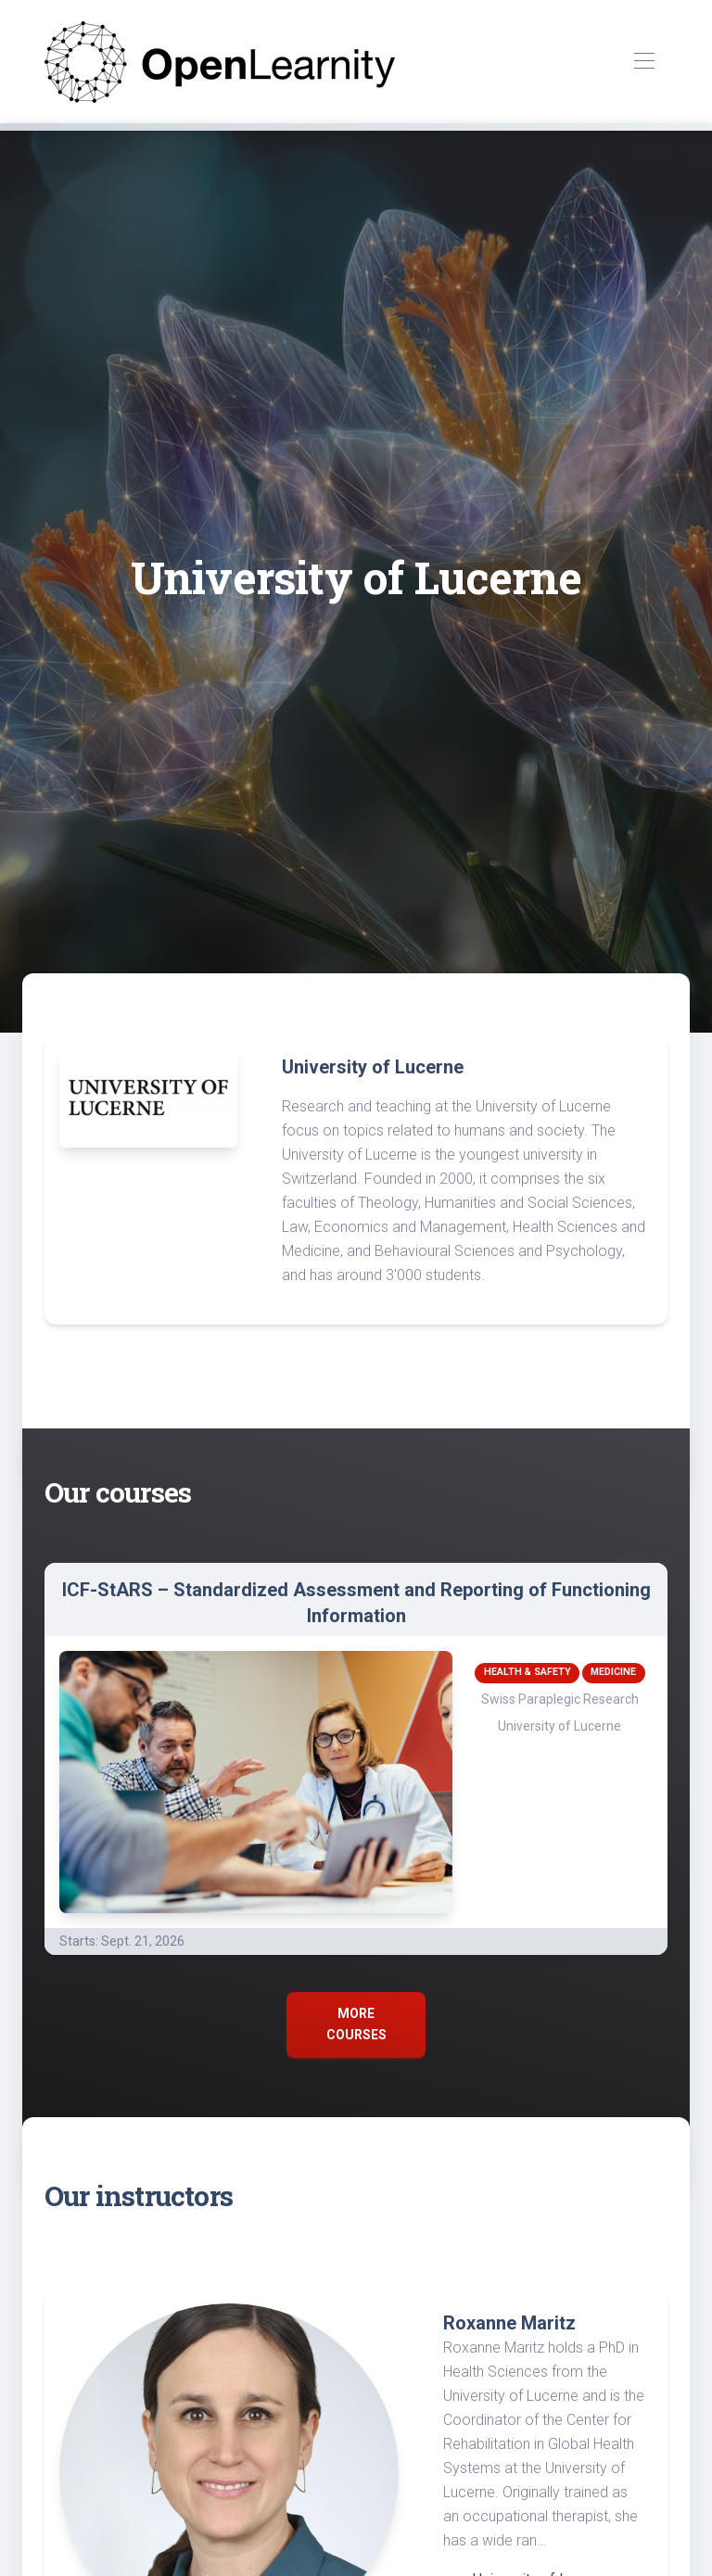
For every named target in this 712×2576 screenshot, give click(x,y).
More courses (356, 2024)
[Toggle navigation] (644, 62)
